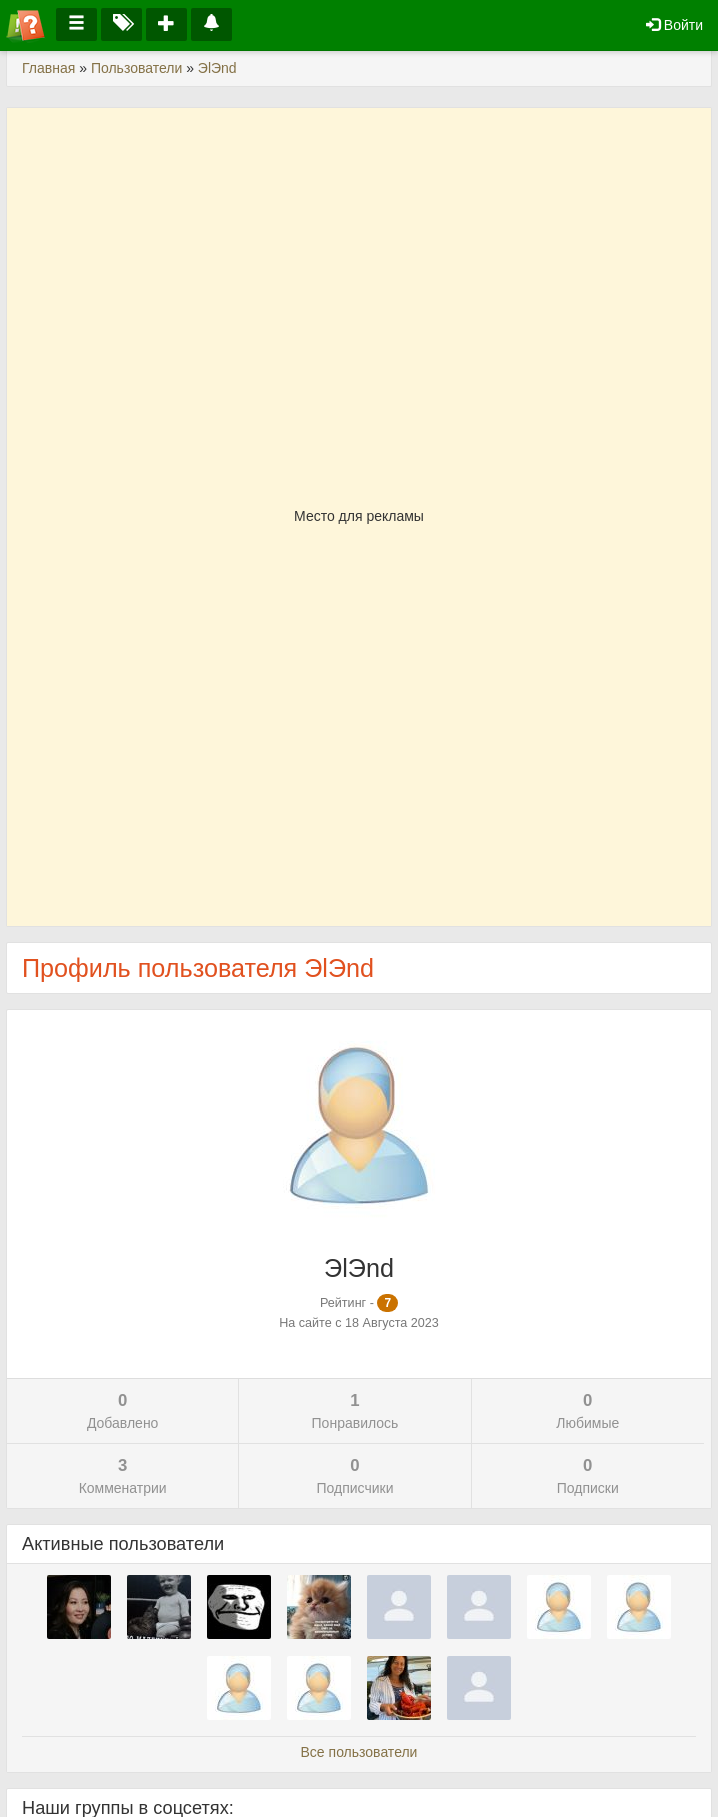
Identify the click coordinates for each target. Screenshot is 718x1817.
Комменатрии (122, 1475)
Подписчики (354, 1475)
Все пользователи (359, 1752)
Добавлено (122, 1410)
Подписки (588, 1475)
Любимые (588, 1410)
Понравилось (354, 1410)
